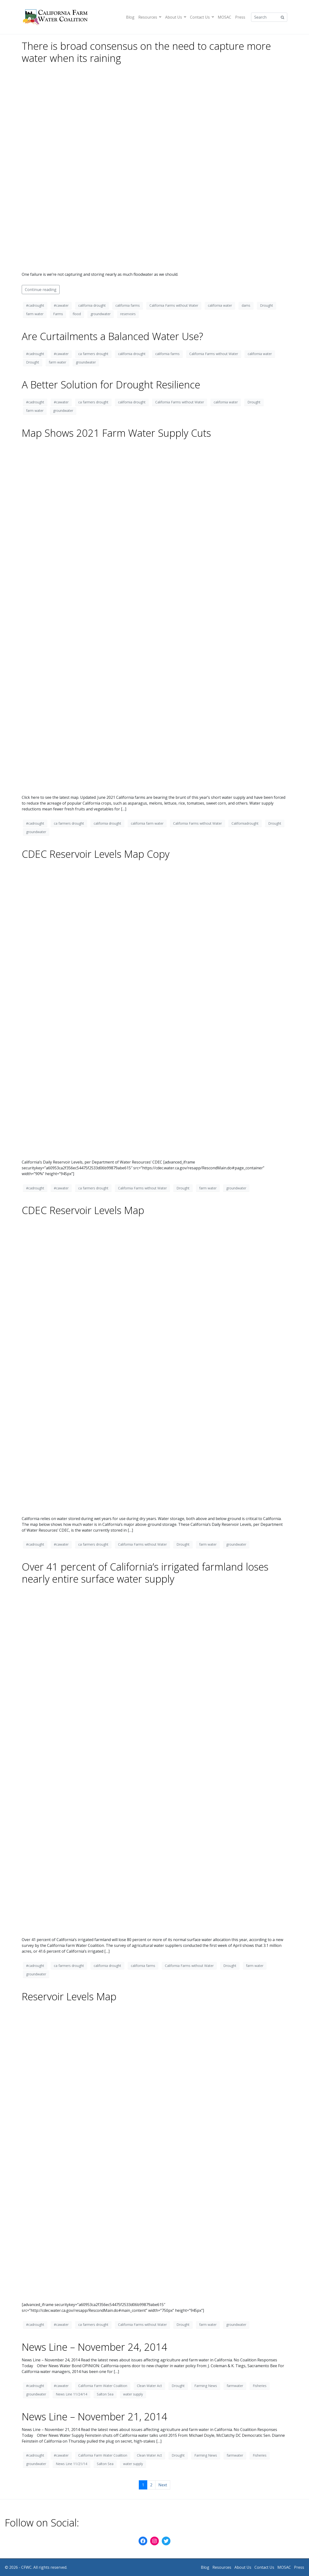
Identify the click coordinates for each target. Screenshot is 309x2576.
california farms (127, 305)
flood (77, 314)
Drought (266, 305)
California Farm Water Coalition (102, 2385)
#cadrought (35, 305)
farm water (34, 314)
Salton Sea (105, 2394)
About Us (175, 17)
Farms (58, 314)
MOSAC (224, 17)
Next (162, 2485)
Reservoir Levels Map (69, 1996)
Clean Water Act (149, 2385)
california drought (92, 305)
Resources (149, 17)
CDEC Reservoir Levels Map (83, 1210)
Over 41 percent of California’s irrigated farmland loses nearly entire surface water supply (145, 1573)
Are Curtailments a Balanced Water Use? (112, 336)
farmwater (235, 2385)
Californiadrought (245, 823)
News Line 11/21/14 (71, 2463)
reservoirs (128, 314)
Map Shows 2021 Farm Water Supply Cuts (116, 433)
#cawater (61, 305)
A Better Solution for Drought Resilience (111, 384)
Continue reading (40, 289)
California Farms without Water (173, 305)
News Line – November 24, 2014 (94, 2347)
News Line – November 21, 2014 (94, 2416)
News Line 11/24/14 (71, 2394)
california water (220, 305)
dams (246, 305)
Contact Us (202, 17)
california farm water (147, 823)
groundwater (101, 314)
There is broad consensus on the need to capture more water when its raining (146, 52)
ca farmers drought (93, 353)
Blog (130, 17)
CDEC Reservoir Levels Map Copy (95, 854)
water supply (133, 2394)
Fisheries (260, 2385)
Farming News (205, 2385)
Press (240, 17)
